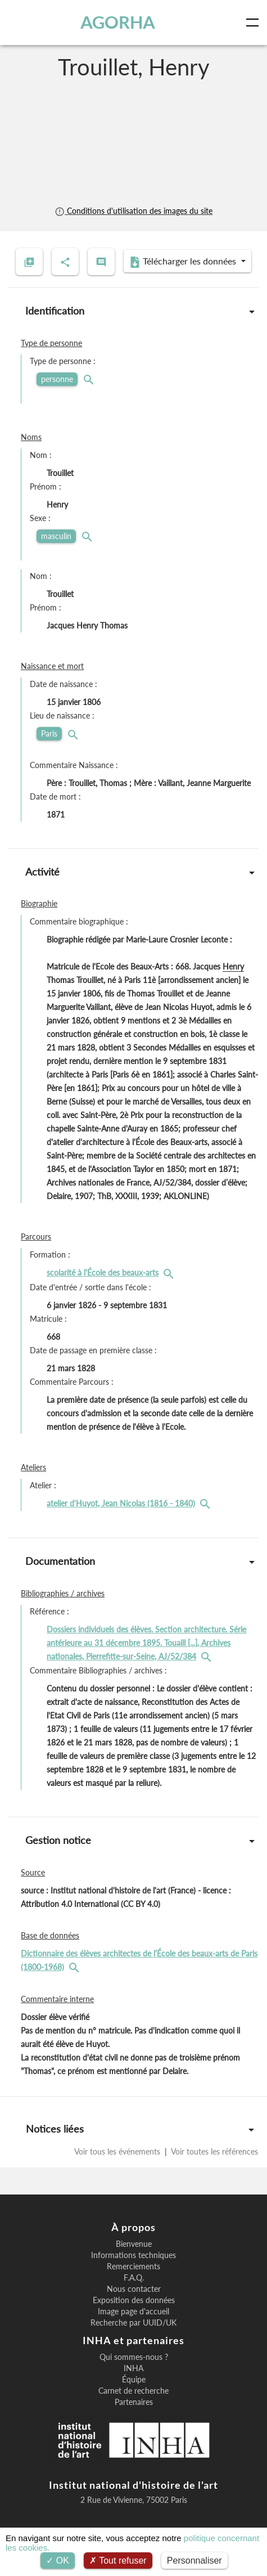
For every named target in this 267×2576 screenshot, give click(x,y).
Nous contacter (134, 2289)
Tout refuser (118, 2560)
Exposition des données (134, 2300)
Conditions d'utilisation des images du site (133, 211)
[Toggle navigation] (254, 22)
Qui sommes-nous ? (133, 2357)
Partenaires (134, 2402)
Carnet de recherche (133, 2391)
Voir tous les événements (118, 2151)
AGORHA (117, 22)
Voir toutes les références (213, 2151)
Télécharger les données (183, 261)
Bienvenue (134, 2244)
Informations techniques (133, 2255)
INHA (133, 2368)
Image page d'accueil (133, 2311)
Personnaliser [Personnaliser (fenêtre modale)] (194, 2560)
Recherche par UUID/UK (133, 2323)
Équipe (134, 2379)
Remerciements (133, 2266)
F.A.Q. (134, 2278)
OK (57, 2560)
